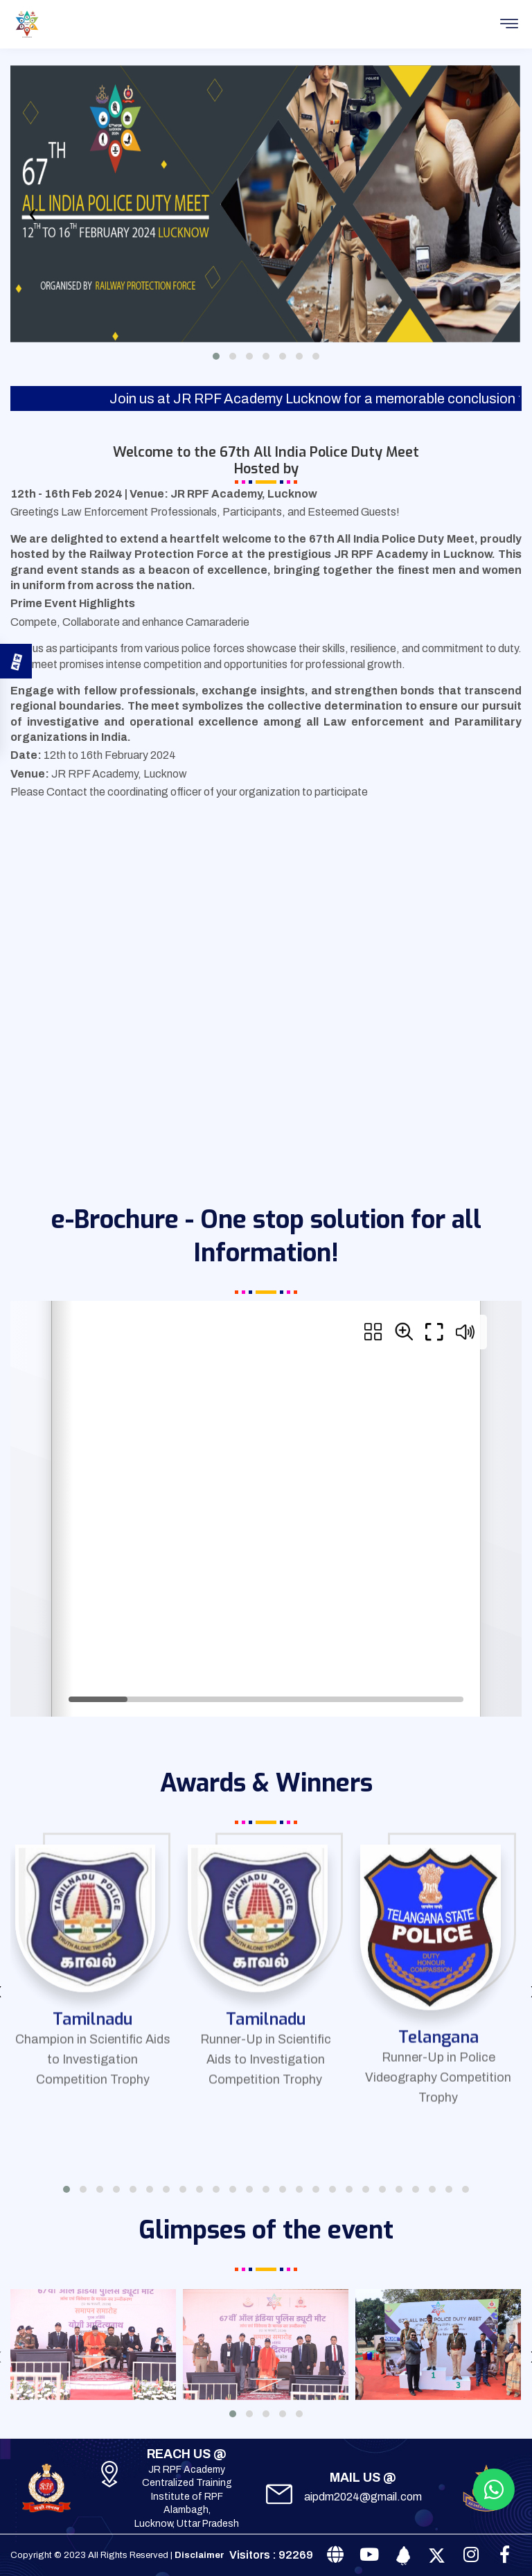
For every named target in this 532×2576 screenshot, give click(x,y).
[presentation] (32, 218)
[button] (216, 356)
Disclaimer (199, 2555)
